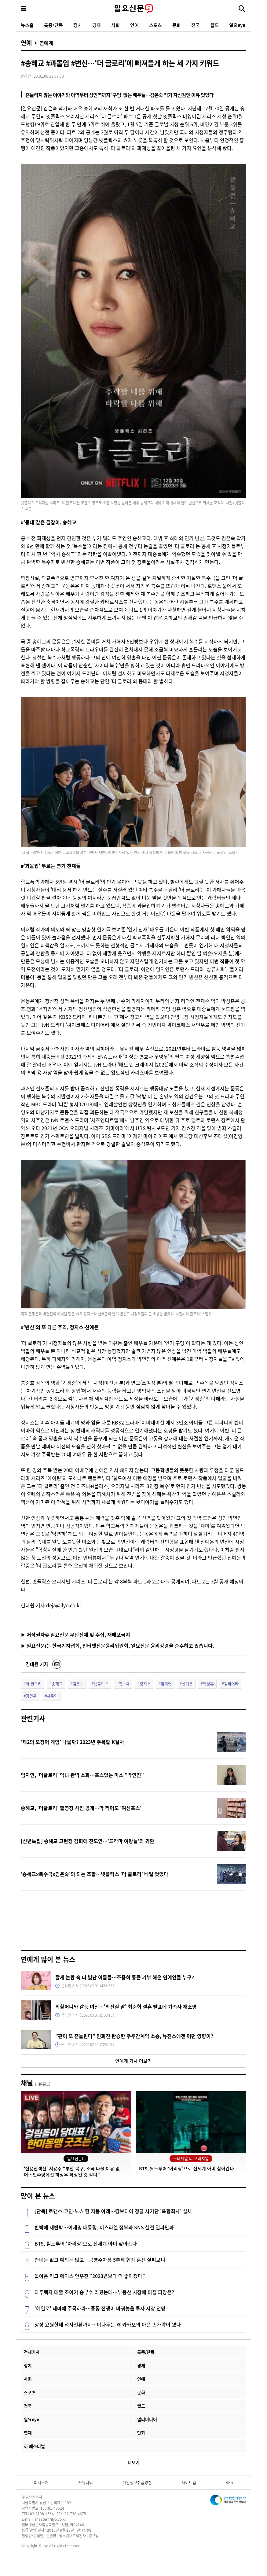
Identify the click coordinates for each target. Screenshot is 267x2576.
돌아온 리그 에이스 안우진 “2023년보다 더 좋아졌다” (90, 2275)
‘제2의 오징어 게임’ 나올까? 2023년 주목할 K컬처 (72, 1741)
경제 (96, 25)
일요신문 (133, 8)
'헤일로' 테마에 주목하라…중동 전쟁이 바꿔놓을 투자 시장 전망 (100, 2308)
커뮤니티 (85, 2482)
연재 (28, 2433)
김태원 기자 (37, 1664)
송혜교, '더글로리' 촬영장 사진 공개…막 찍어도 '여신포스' (81, 1807)
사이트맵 (188, 2482)
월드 (214, 25)
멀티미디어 (147, 2419)
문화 (176, 25)
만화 (141, 2433)
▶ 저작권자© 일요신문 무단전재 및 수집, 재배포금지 (75, 1634)
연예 (134, 25)
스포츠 (155, 25)
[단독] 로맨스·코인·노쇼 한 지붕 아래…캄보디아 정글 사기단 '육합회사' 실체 (113, 2211)
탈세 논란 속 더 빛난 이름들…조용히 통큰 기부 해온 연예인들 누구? (124, 1977)
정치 (77, 25)
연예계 (46, 42)
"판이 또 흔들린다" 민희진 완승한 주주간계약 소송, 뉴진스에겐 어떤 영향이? (134, 2036)
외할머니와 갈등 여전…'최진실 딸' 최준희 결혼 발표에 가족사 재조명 (126, 2006)
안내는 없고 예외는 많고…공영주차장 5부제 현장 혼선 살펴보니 (100, 2259)
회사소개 (41, 2482)
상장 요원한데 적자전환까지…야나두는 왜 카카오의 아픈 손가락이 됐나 (108, 2324)
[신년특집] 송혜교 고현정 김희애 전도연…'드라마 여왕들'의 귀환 (87, 1840)
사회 (115, 25)
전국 (195, 25)
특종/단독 (53, 25)
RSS (229, 2482)
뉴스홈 (27, 25)
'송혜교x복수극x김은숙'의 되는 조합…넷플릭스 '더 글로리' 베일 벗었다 (94, 1873)
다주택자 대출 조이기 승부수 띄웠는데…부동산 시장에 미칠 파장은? (104, 2292)
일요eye (237, 25)
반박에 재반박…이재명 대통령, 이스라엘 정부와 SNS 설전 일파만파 (104, 2227)
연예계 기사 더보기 (133, 2061)
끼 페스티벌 (34, 2446)
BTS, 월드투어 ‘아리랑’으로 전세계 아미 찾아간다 (86, 2243)
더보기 (134, 2462)
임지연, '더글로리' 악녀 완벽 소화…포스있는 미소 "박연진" (82, 1774)
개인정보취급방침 (137, 2482)
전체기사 (32, 2352)
